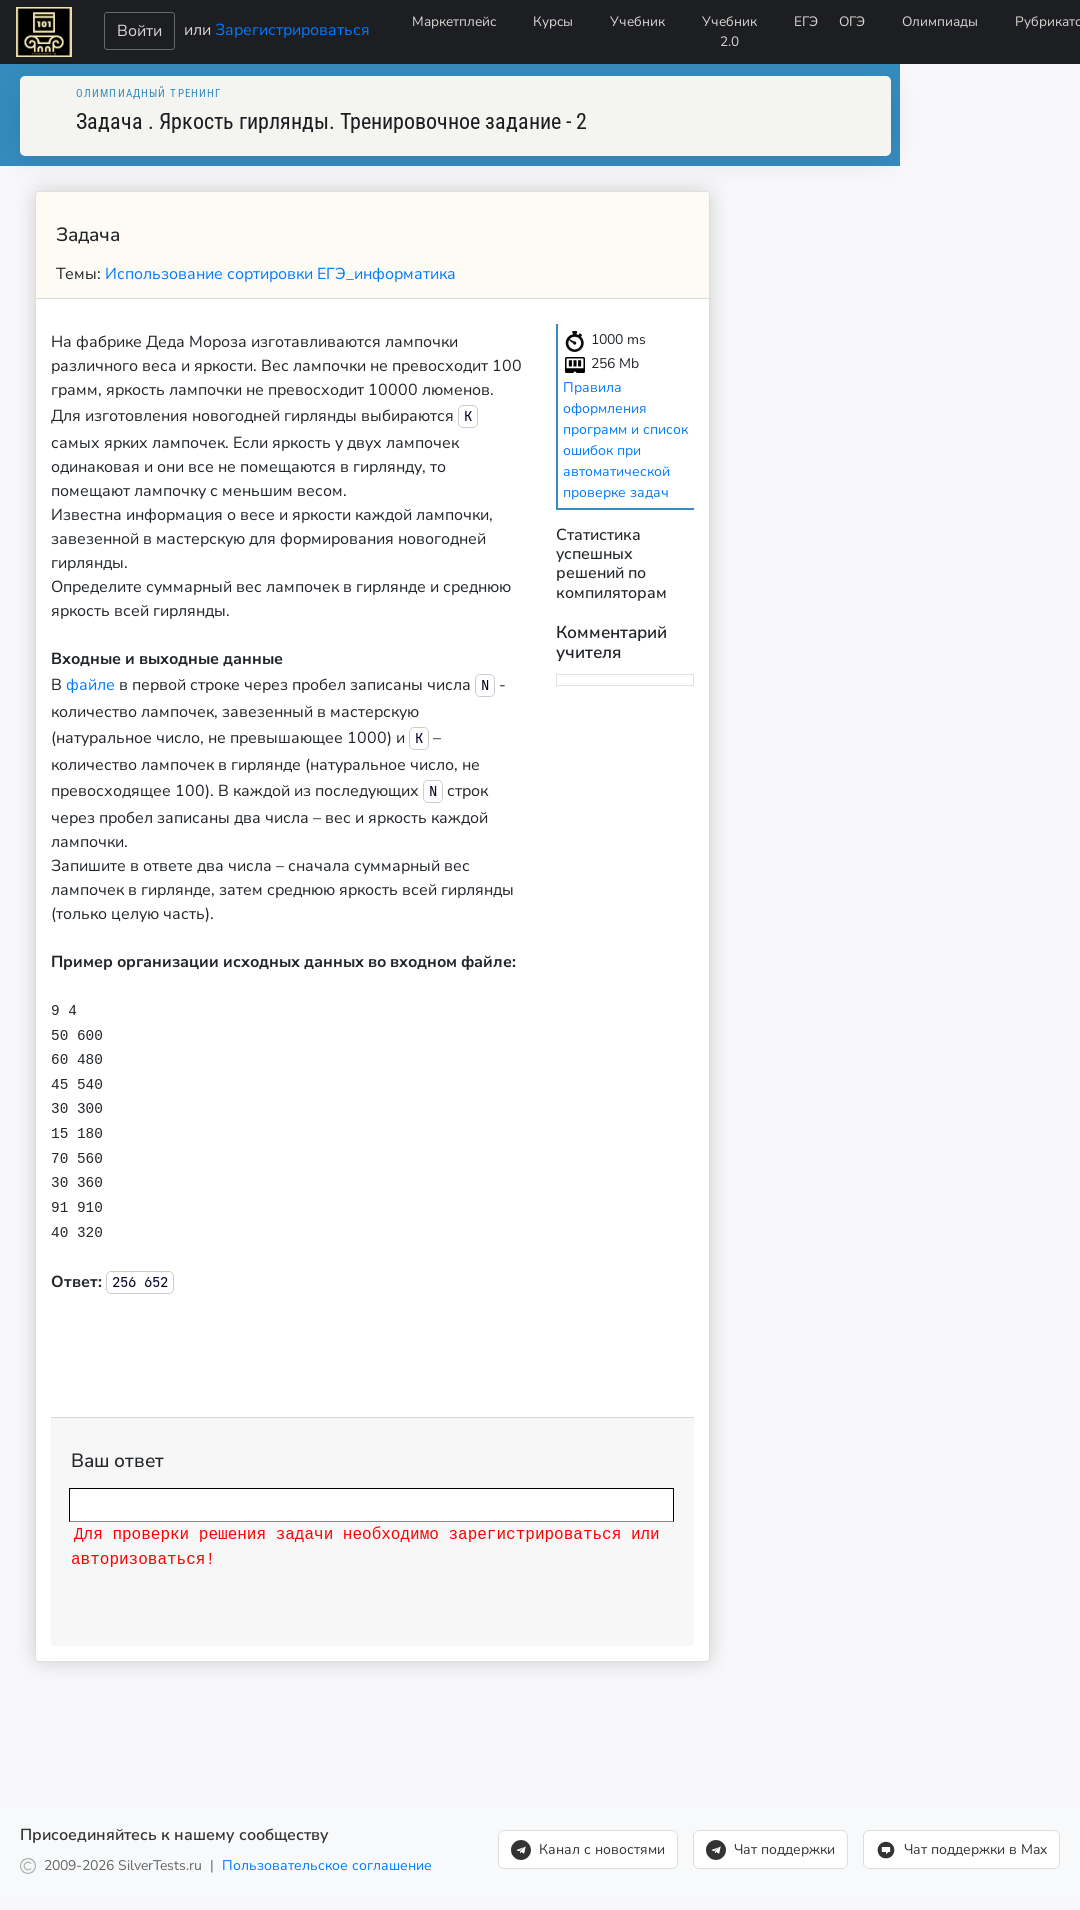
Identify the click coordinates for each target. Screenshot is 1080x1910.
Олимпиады (940, 21)
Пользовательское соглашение (327, 1859)
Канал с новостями (588, 1844)
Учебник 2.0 (729, 31)
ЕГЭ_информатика (386, 274)
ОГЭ (852, 21)
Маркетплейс (454, 21)
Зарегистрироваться (292, 29)
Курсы (553, 21)
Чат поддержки (770, 1844)
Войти (139, 31)
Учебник (637, 21)
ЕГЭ (806, 21)
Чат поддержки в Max (961, 1844)
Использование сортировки (211, 274)
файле (90, 685)
